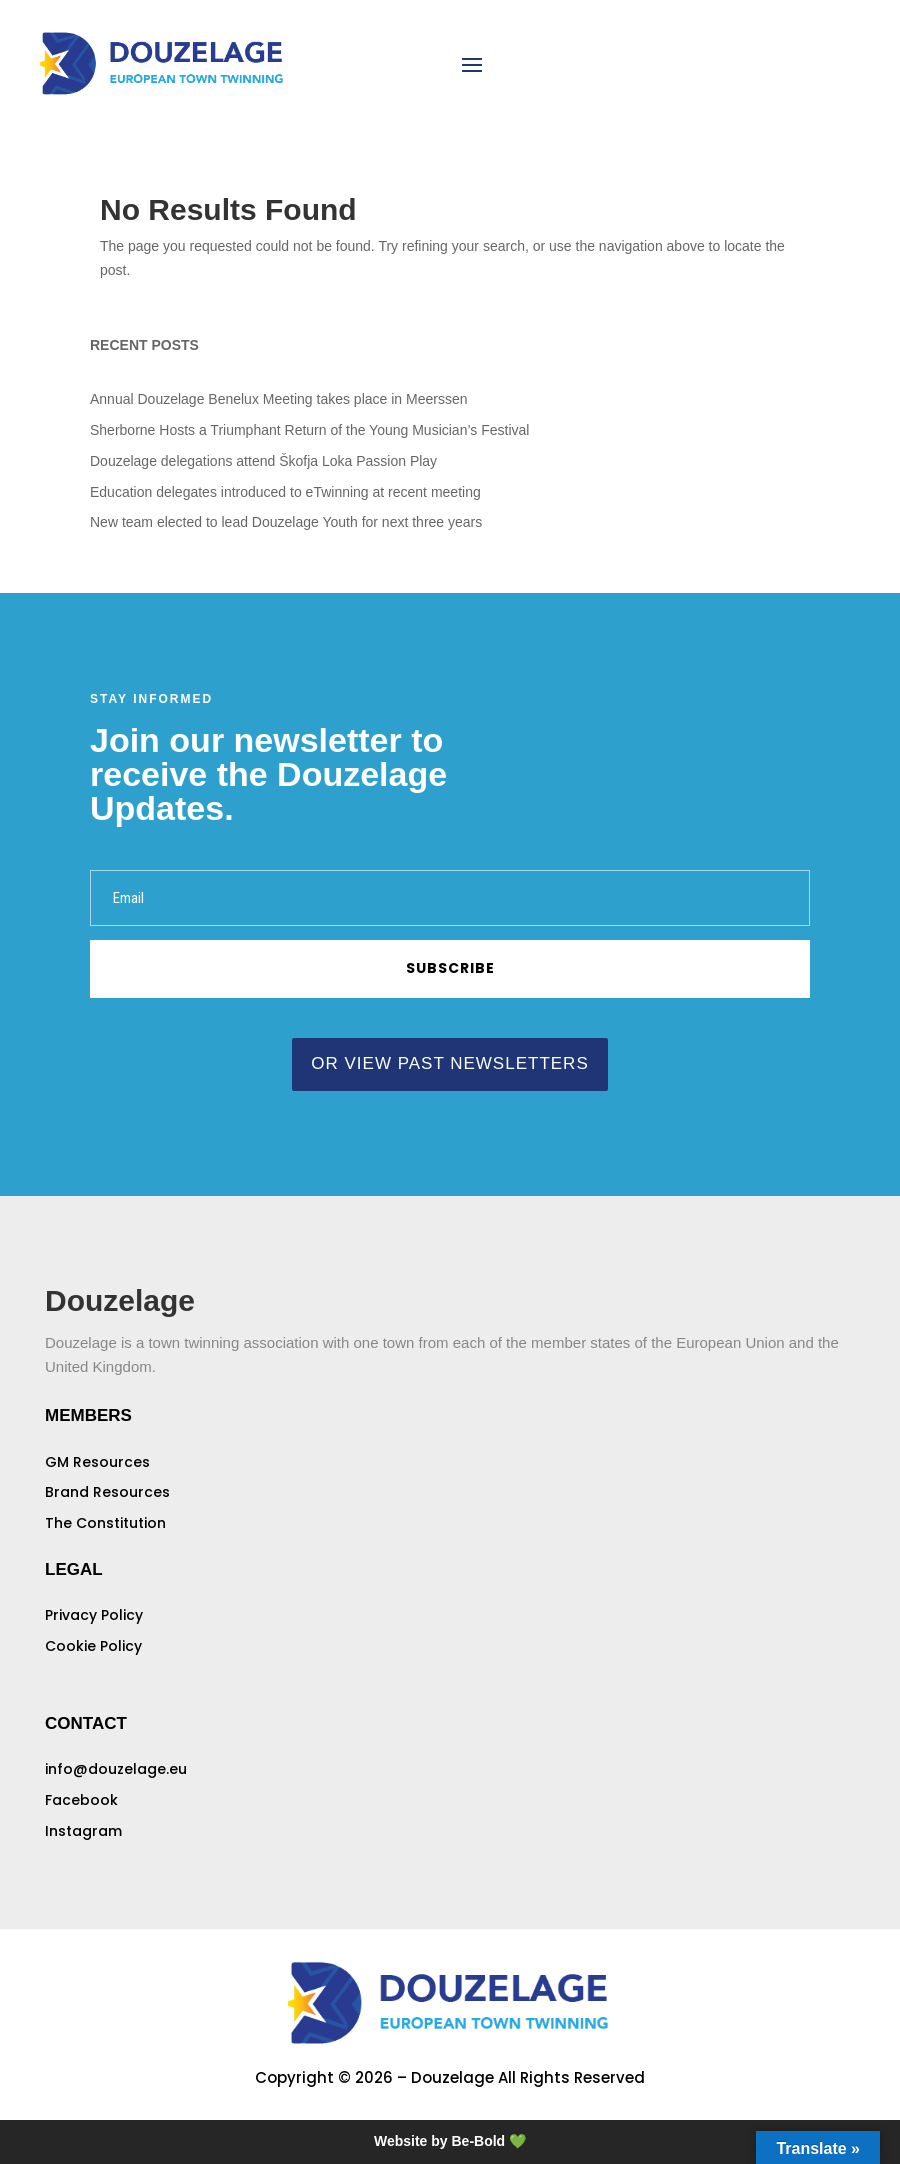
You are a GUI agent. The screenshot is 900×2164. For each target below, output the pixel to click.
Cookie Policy (93, 1646)
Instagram (83, 1831)
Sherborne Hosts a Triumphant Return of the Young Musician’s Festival (309, 430)
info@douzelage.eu (116, 1769)
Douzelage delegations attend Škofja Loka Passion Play (263, 461)
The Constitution (105, 1523)
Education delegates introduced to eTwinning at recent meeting (285, 492)
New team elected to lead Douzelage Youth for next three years (286, 522)
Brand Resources (107, 1492)
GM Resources (97, 1462)
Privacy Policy (94, 1615)
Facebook (81, 1800)
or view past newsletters (449, 1063)
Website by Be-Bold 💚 (450, 2141)
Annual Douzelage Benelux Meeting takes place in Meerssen (278, 399)
